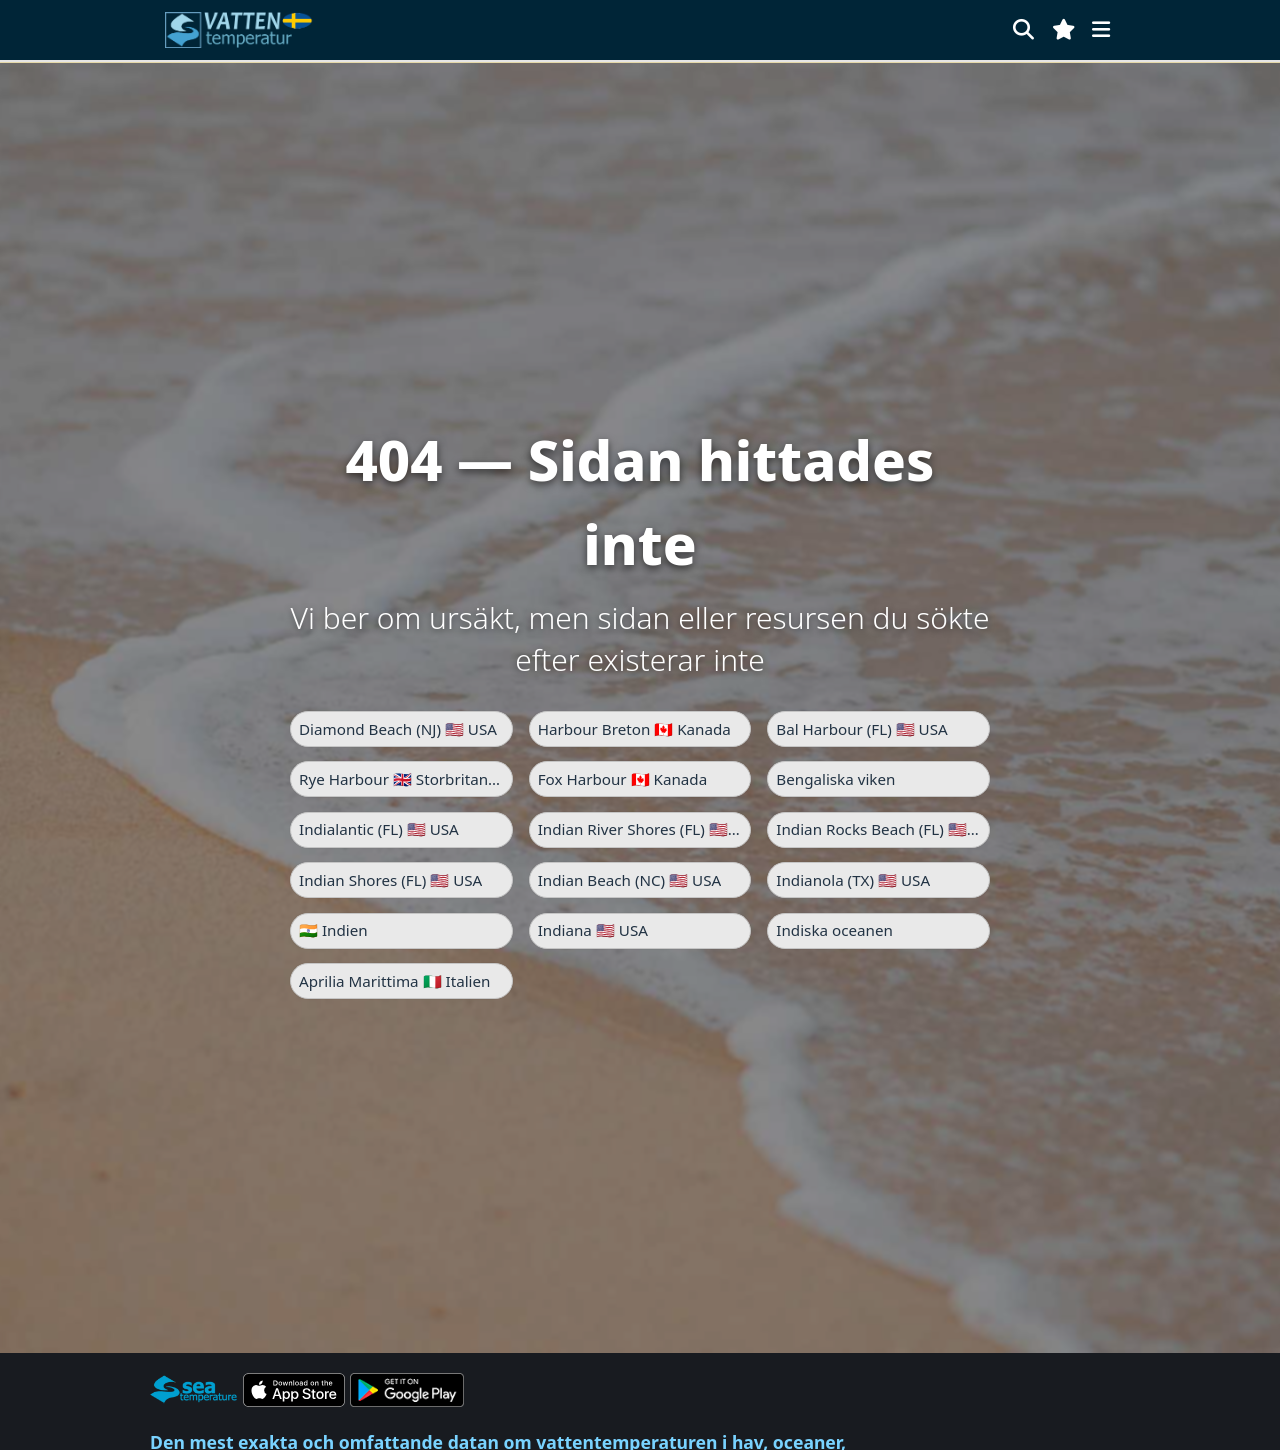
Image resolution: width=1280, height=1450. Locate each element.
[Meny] (1101, 29)
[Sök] (1023, 29)
